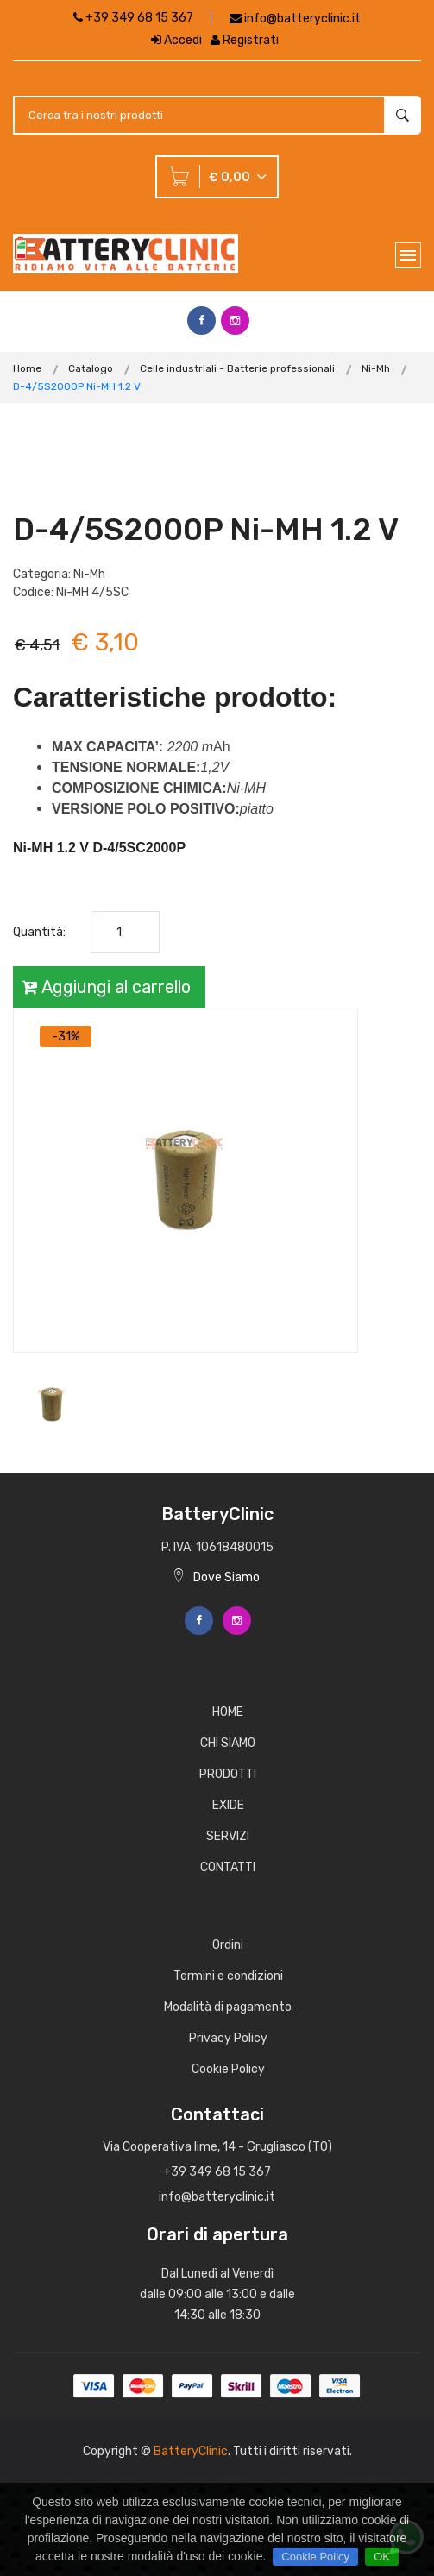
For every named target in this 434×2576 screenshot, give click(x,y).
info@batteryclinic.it (302, 18)
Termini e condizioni (228, 1976)
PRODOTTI (227, 1774)
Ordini (227, 1945)
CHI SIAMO (227, 1743)
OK (382, 2556)
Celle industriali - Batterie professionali (237, 368)
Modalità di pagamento (228, 2007)
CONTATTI (227, 1867)
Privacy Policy (228, 2038)
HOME (227, 1712)
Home (27, 368)
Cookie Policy (228, 2069)
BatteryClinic (191, 2451)
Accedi (176, 40)
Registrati (245, 40)
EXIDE (228, 1805)
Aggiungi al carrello (106, 987)
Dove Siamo (217, 1577)
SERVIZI (227, 1836)
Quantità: (39, 932)
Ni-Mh (376, 368)
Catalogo (90, 368)
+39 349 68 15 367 (133, 17)
